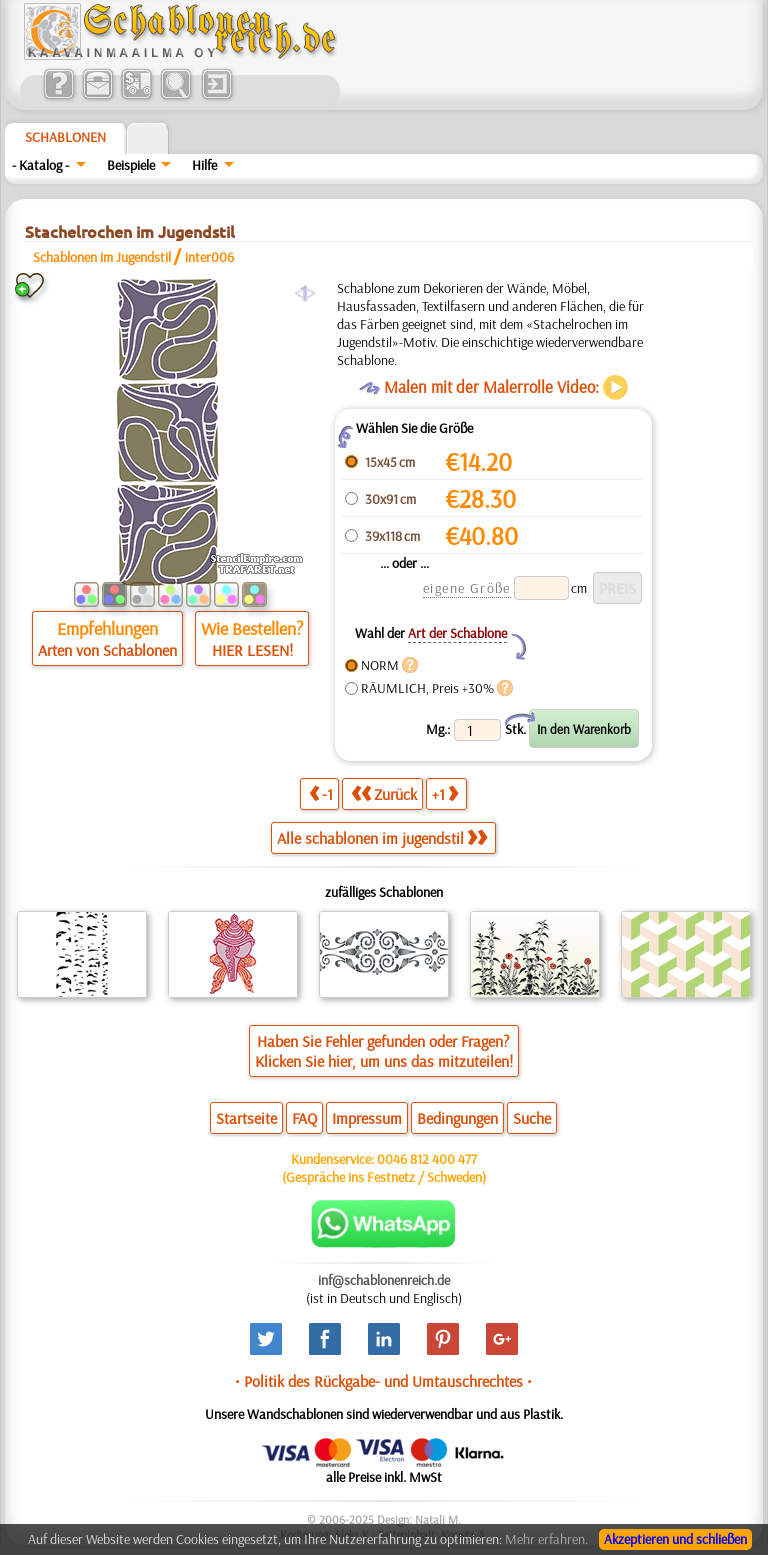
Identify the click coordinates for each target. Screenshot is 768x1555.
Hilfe (204, 165)
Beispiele (131, 165)
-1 (321, 793)
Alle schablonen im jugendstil (382, 838)
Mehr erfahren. (546, 1539)
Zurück (384, 793)
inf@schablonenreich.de (384, 1280)
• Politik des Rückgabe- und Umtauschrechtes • (383, 1381)
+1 (445, 793)
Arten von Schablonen (107, 650)
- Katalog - (40, 165)
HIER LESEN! (252, 650)
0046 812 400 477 (427, 1159)
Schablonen (65, 137)
